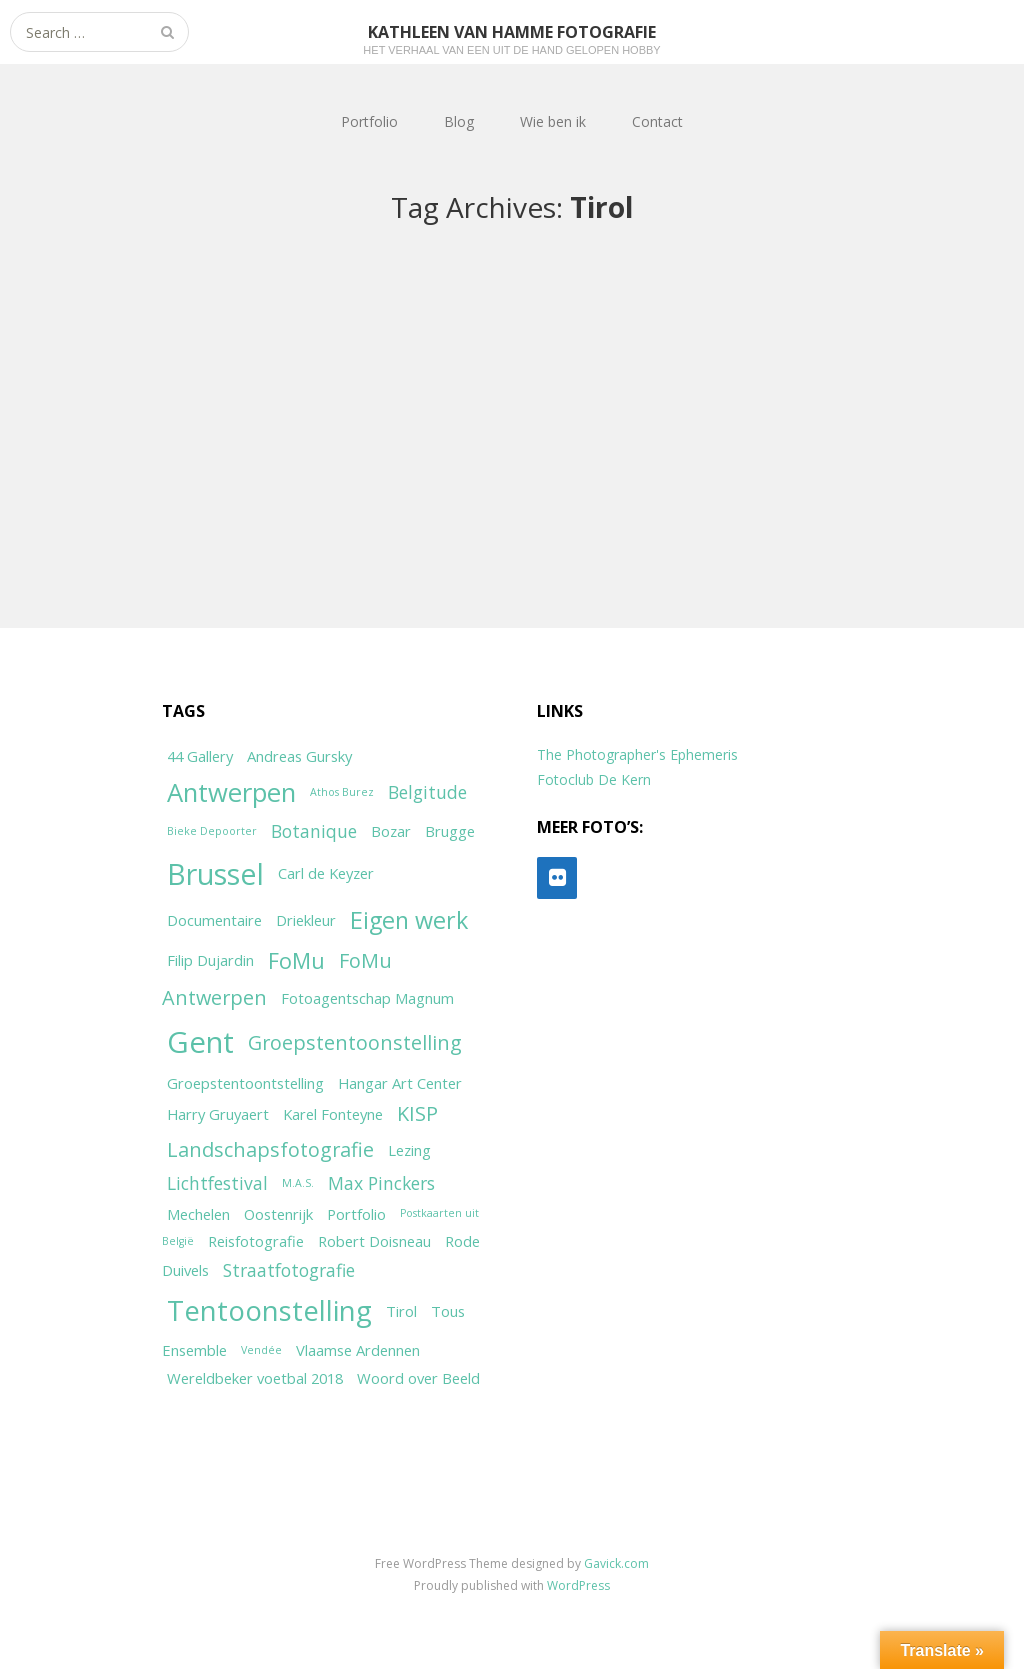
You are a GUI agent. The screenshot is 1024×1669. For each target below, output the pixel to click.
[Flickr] (557, 878)
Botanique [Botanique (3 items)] (314, 831)
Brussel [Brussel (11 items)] (215, 873)
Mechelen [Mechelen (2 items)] (198, 1214)
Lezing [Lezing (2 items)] (409, 1150)
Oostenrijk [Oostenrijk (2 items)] (278, 1214)
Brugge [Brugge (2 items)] (450, 831)
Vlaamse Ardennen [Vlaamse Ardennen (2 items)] (358, 1350)
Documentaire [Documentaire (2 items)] (214, 920)
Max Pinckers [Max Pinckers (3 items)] (381, 1183)
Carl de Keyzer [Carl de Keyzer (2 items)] (326, 873)
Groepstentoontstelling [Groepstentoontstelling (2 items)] (245, 1083)
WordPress (578, 1585)
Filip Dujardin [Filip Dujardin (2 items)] (210, 960)
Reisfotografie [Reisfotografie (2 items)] (256, 1241)
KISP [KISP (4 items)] (417, 1113)
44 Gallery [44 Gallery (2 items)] (200, 756)
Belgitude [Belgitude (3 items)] (427, 792)
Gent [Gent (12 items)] (200, 1042)
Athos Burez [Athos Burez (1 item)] (342, 792)
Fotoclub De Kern (594, 779)
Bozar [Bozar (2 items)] (391, 831)
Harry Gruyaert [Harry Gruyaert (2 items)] (218, 1114)
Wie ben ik (553, 121)
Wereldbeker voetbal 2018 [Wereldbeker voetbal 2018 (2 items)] (255, 1378)
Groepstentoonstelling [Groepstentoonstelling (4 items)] (355, 1042)
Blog (459, 121)
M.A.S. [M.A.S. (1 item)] (298, 1183)
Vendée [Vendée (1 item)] (261, 1350)
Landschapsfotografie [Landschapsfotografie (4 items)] (270, 1149)
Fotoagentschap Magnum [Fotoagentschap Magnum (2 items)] (367, 998)
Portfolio (369, 121)
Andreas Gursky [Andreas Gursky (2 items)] (299, 756)
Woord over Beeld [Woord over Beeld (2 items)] (418, 1378)
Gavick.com (616, 1563)
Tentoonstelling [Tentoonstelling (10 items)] (269, 1310)
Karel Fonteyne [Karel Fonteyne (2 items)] (333, 1114)
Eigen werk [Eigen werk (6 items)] (409, 920)
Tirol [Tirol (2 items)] (401, 1311)
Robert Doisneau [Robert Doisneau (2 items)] (374, 1241)
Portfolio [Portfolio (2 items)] (356, 1214)
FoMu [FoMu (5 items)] (296, 960)
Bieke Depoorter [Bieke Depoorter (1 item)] (212, 831)
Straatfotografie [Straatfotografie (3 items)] (289, 1270)
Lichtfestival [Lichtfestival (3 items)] (217, 1183)
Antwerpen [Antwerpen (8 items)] (231, 792)
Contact (657, 121)
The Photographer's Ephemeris (637, 754)
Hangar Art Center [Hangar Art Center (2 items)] (400, 1083)
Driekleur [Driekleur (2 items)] (306, 920)
